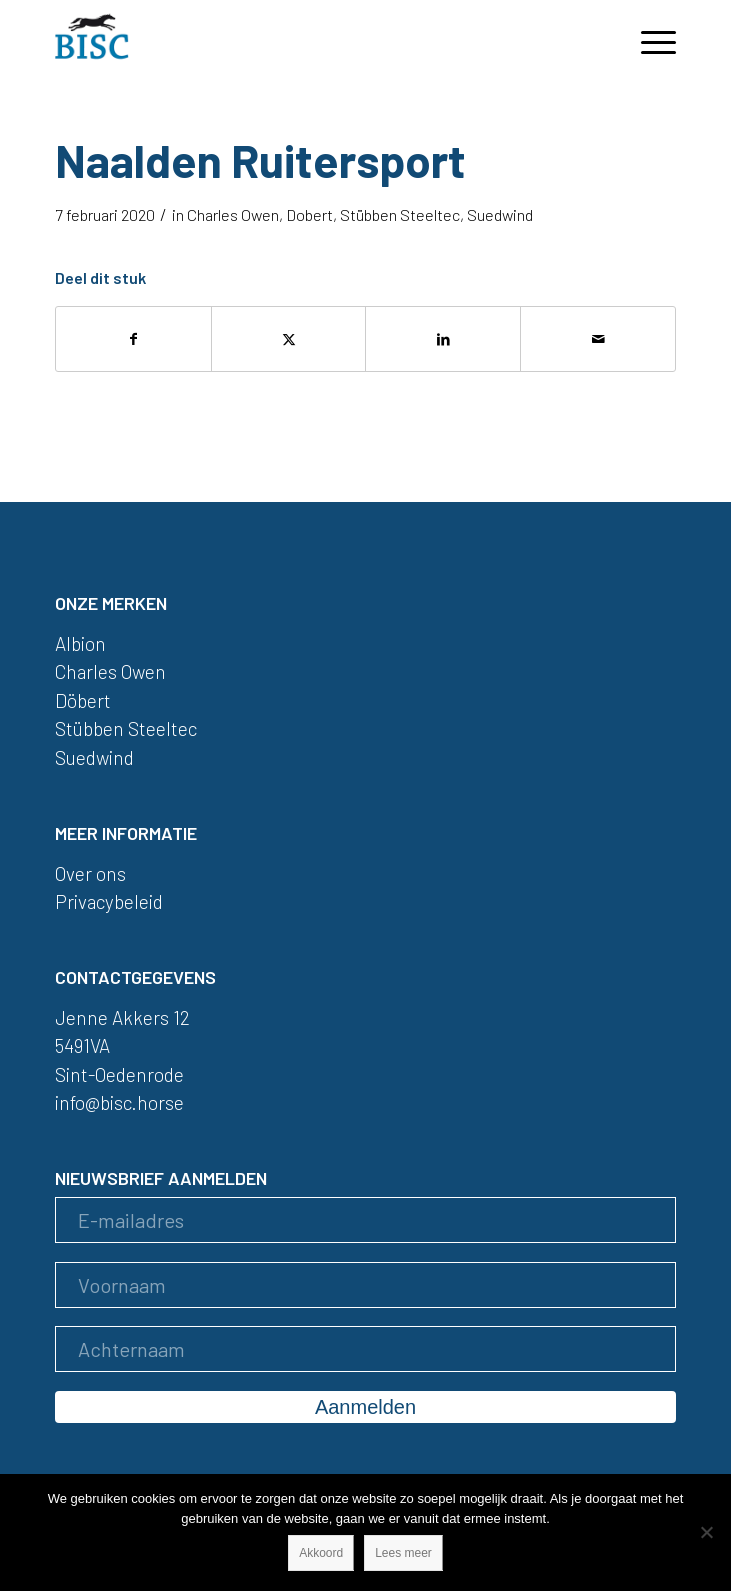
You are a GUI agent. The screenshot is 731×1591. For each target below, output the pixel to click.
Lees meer (403, 1553)
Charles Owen (233, 214)
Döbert (83, 700)
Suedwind (500, 214)
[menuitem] (648, 40)
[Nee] (706, 1532)
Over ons (90, 873)
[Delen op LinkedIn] (443, 339)
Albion (80, 643)
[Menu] (648, 40)
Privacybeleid (109, 901)
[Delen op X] (289, 339)
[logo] (303, 40)
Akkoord (321, 1553)
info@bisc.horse (119, 1102)
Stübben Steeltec (400, 214)
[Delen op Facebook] (133, 339)
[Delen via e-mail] (598, 339)
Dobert (309, 214)
